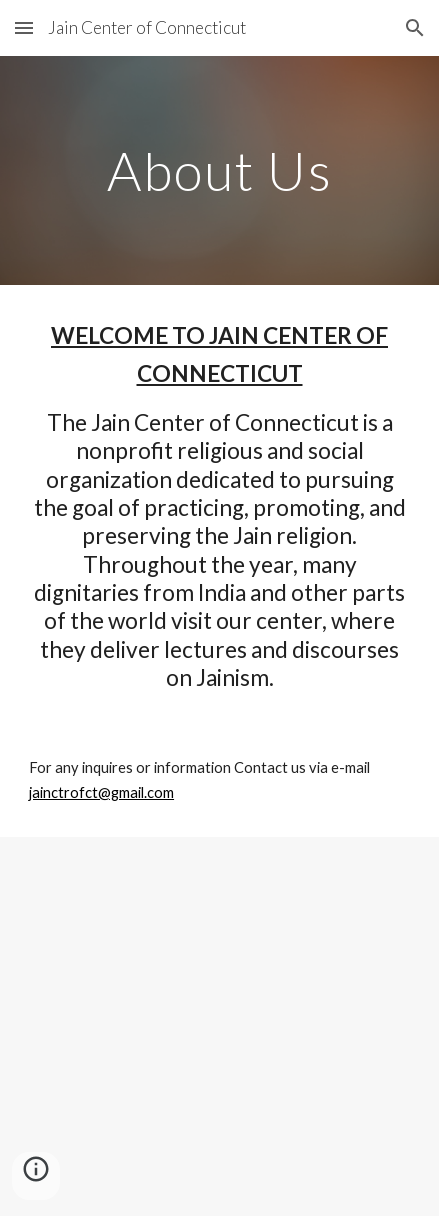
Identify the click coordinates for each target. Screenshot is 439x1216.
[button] (24, 27)
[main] (219, 170)
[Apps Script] (219, 1026)
